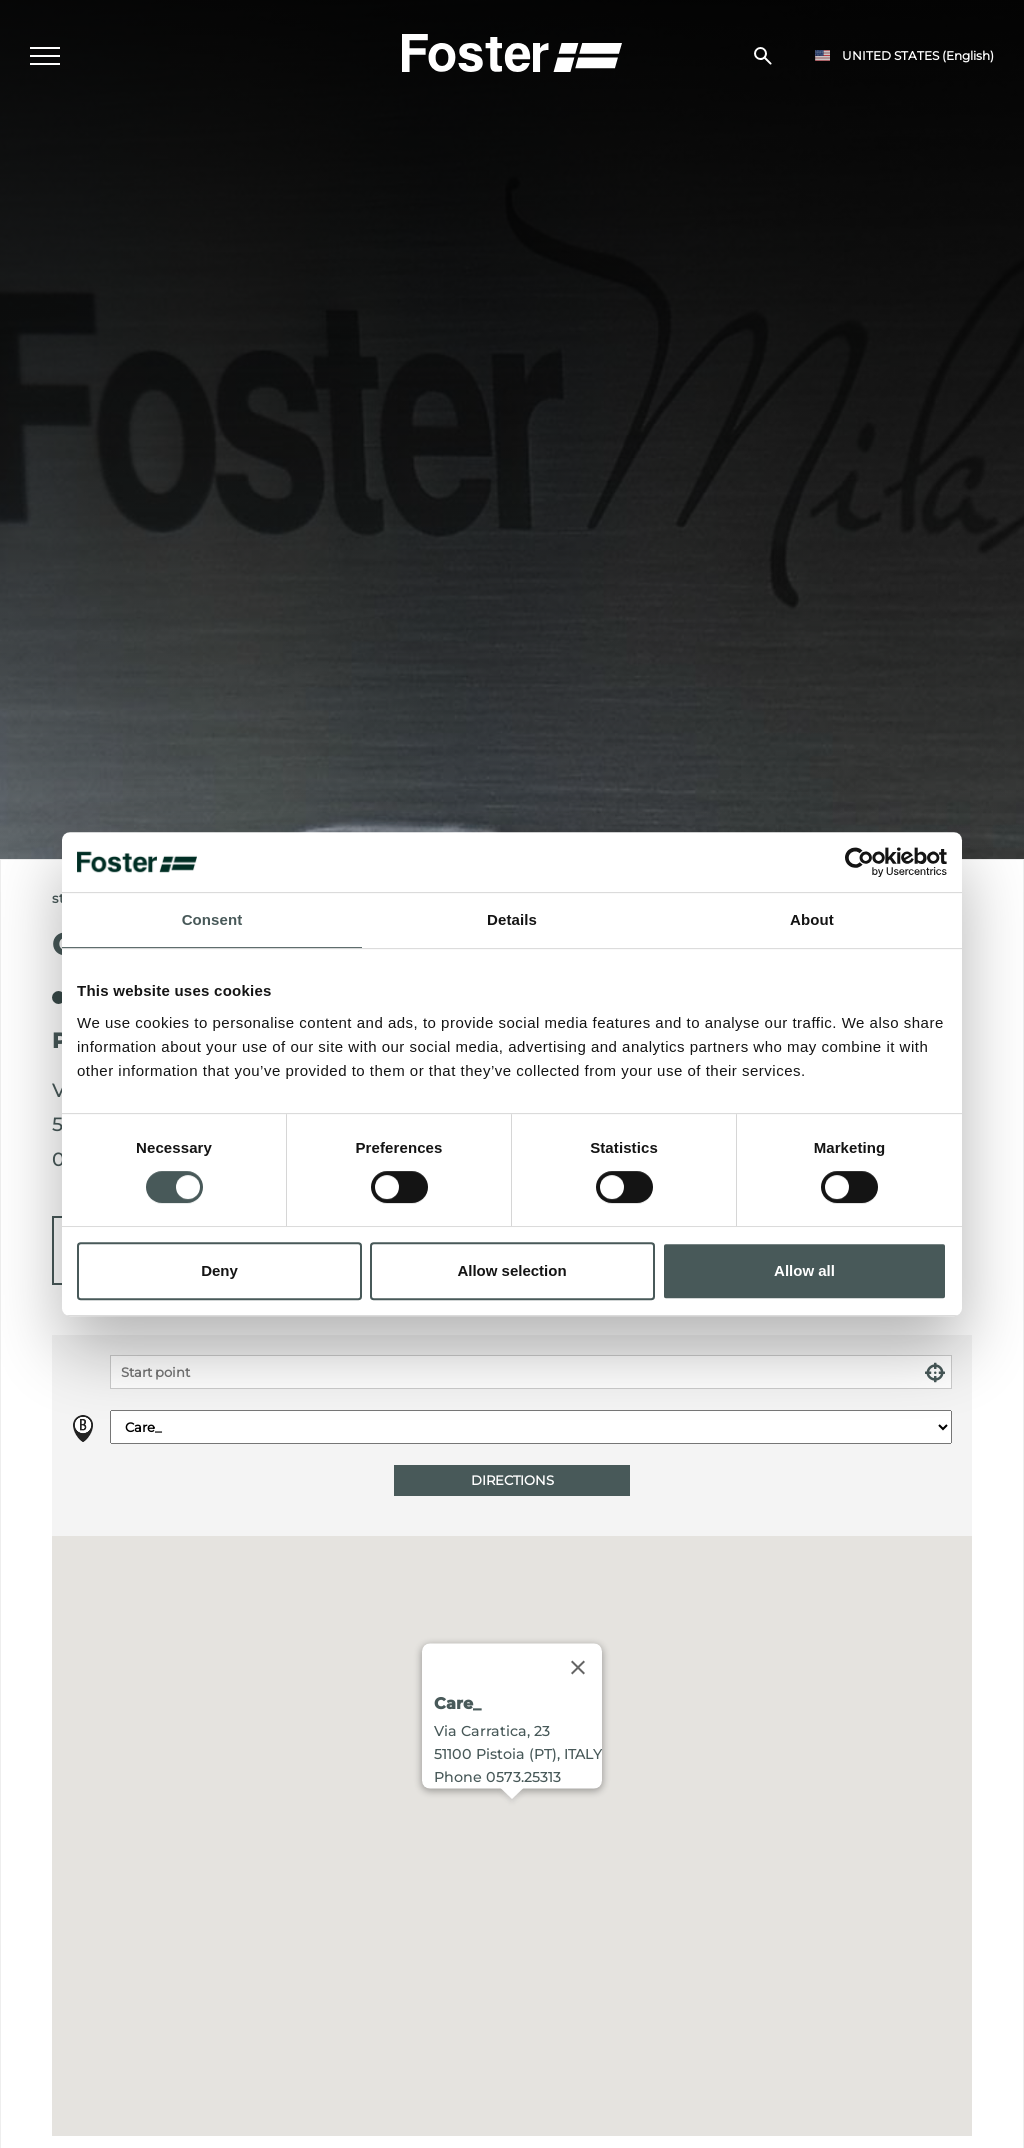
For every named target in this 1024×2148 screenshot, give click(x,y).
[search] (763, 56)
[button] (512, 1817)
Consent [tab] (212, 919)
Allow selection (511, 1270)
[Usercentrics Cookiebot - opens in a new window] (859, 862)
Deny (219, 1270)
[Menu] (45, 56)
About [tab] (812, 919)
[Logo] (512, 51)
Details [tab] (512, 919)
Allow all (804, 1270)
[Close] (578, 1668)
